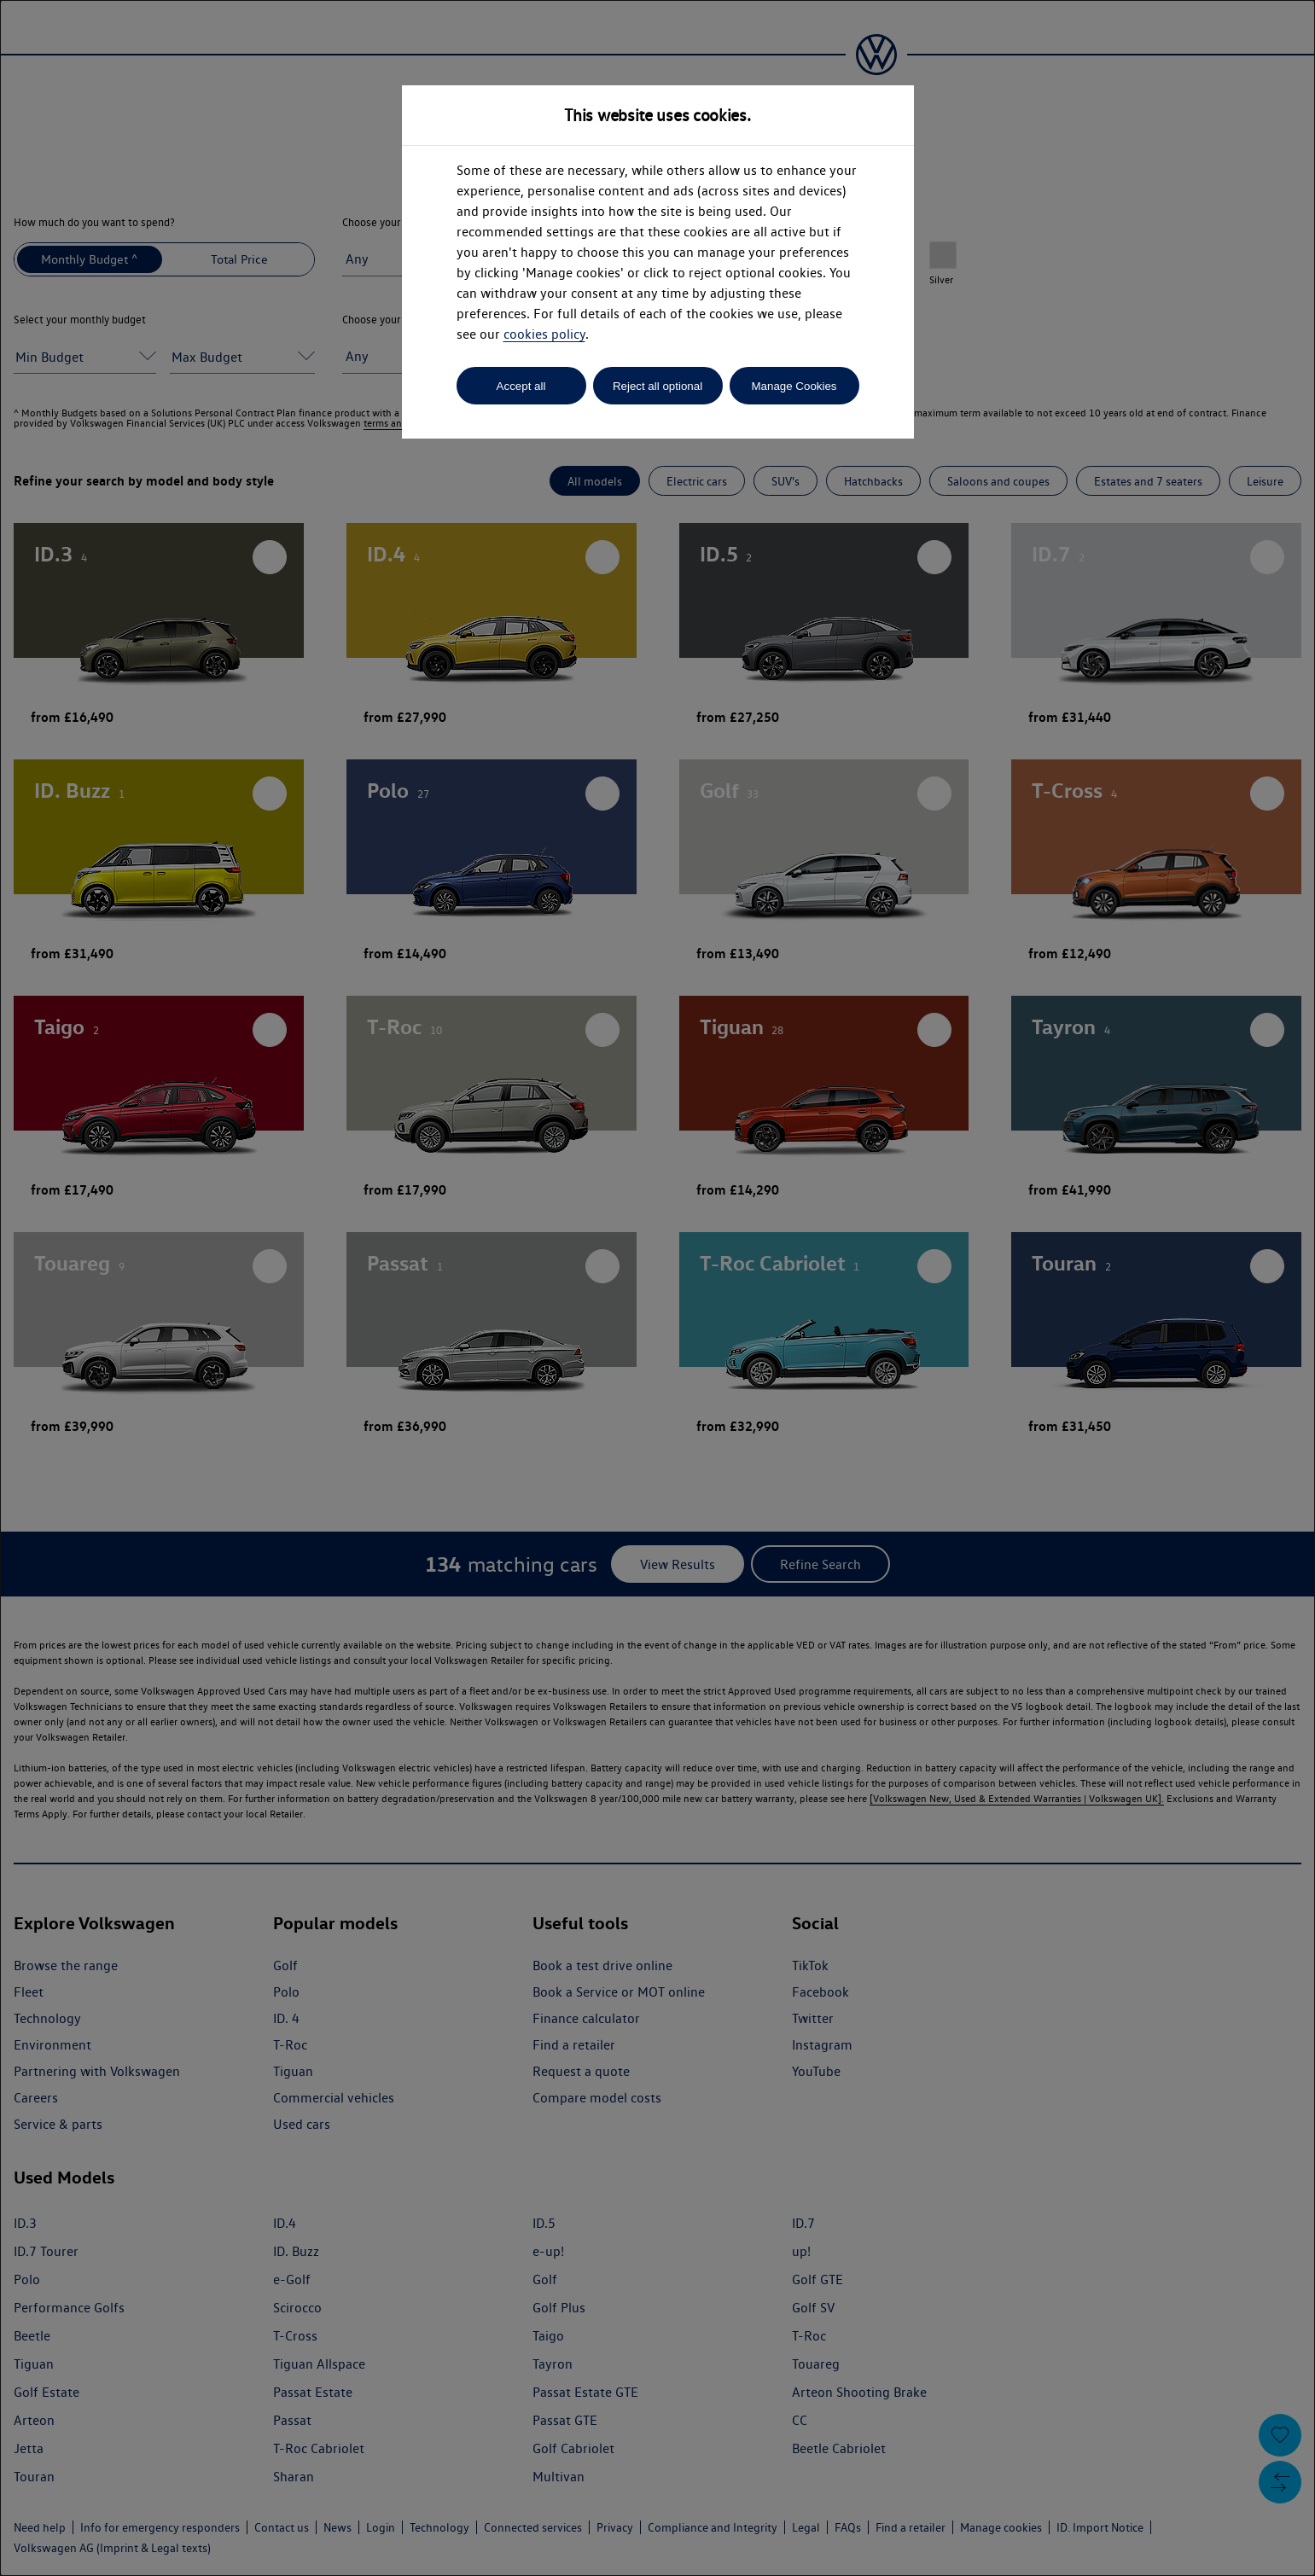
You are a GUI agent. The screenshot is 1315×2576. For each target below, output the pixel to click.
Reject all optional (657, 386)
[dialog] (657, 1288)
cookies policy (544, 334)
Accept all (521, 386)
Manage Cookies (793, 386)
